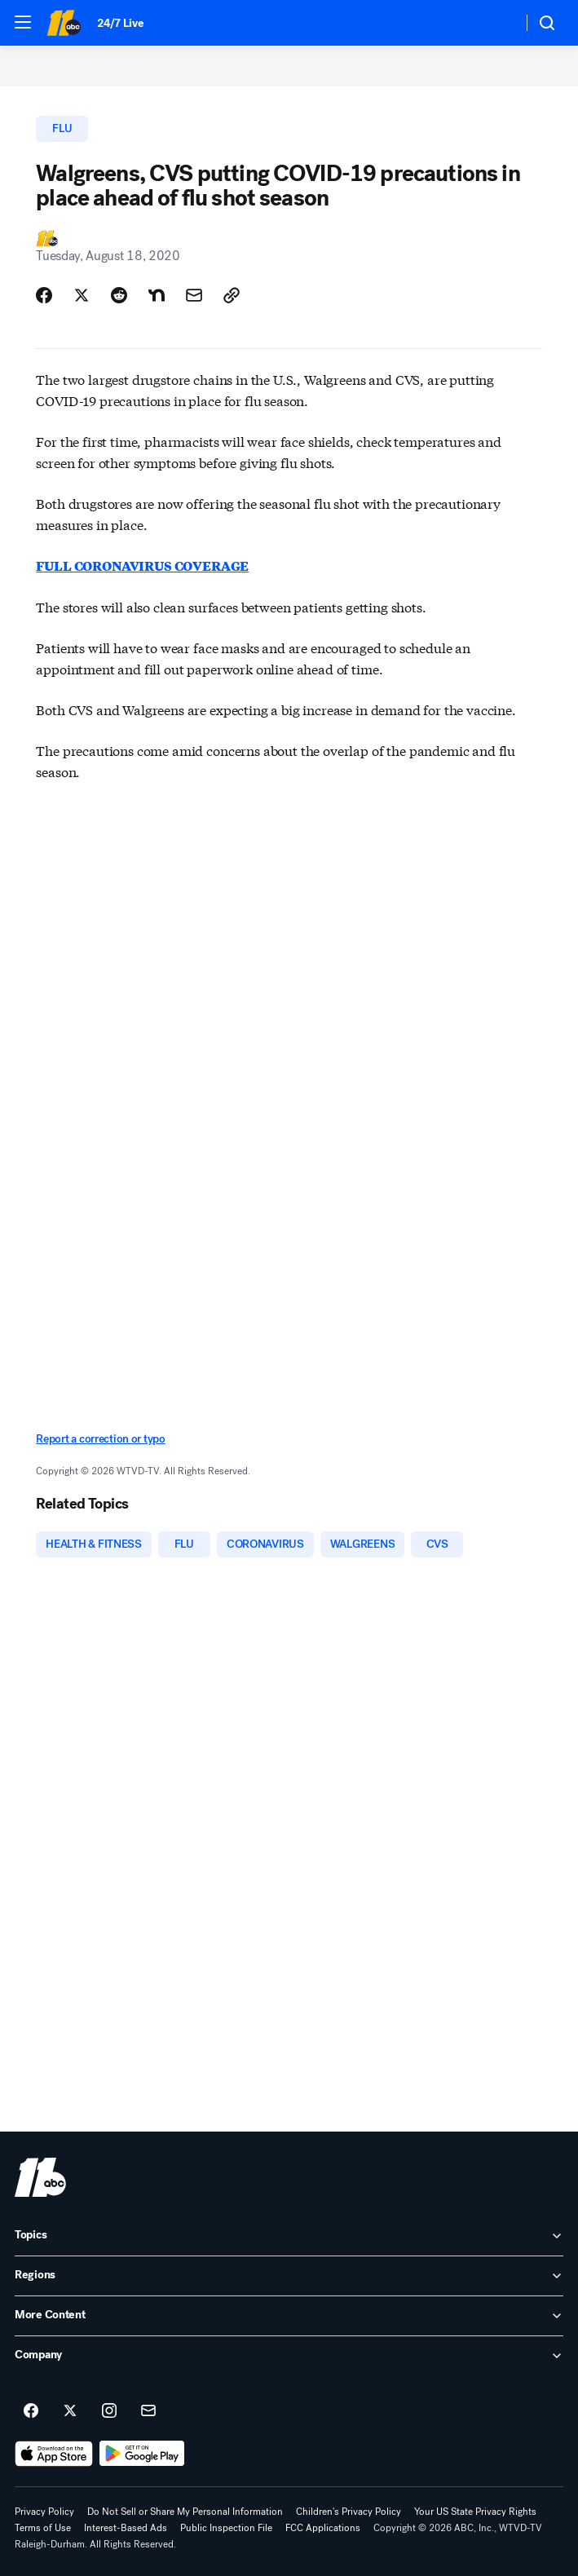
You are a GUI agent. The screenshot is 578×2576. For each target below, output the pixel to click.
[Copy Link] (231, 295)
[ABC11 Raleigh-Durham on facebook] (31, 2411)
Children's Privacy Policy (348, 2511)
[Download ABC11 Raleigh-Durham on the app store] (54, 2454)
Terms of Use (43, 2528)
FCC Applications (322, 2528)
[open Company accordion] (289, 2355)
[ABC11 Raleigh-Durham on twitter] (70, 2411)
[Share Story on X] (81, 295)
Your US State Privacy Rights (475, 2511)
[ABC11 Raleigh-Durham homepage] (63, 23)
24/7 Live (120, 23)
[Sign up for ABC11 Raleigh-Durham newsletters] (148, 2411)
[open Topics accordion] (289, 2235)
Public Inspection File (226, 2528)
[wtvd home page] (40, 2177)
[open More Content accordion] (289, 2315)
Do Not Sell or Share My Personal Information (185, 2511)
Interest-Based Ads (125, 2528)
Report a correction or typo (100, 1439)
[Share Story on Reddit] (119, 295)
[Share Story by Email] (194, 295)
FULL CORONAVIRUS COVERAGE (142, 565)
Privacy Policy (44, 2511)
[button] (23, 22)
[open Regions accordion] (289, 2275)
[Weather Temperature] (496, 23)
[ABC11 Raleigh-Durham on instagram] (109, 2411)
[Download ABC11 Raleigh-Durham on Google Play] (142, 2454)
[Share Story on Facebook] (44, 295)
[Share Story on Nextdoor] (156, 295)
